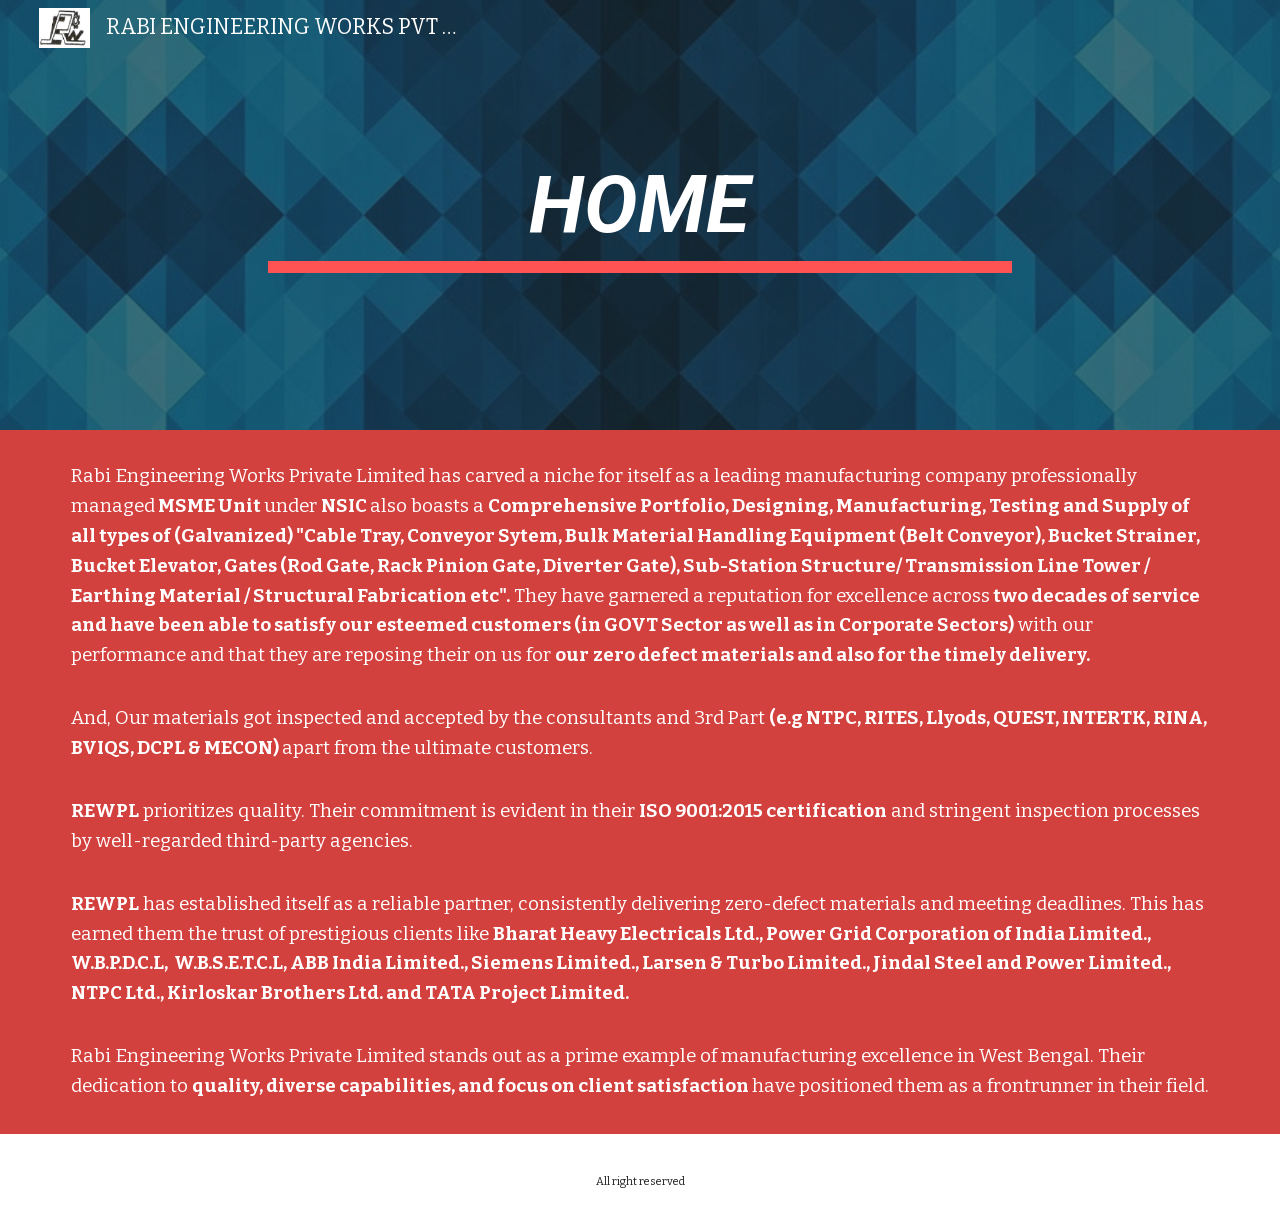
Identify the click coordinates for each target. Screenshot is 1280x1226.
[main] (640, 215)
